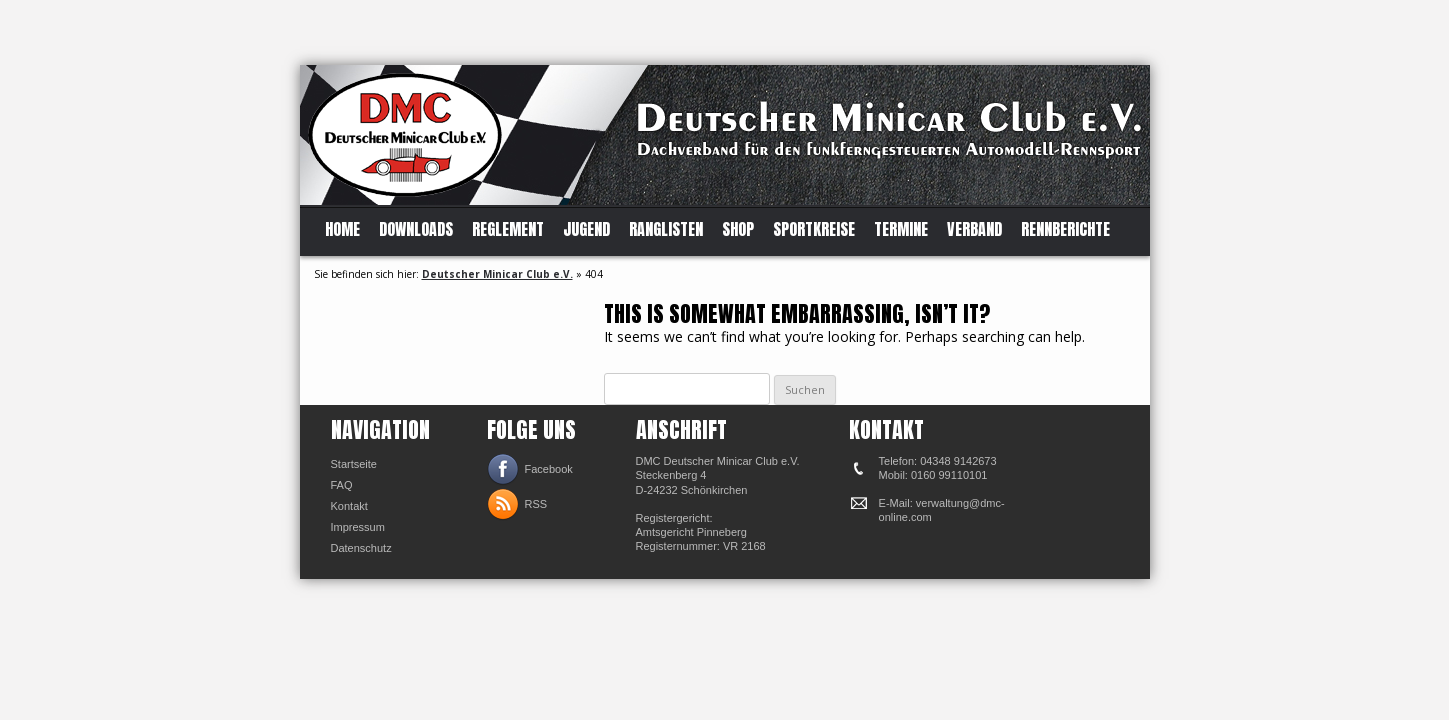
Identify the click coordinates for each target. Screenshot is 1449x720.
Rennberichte (1065, 229)
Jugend (586, 229)
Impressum (358, 527)
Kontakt (349, 506)
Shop (738, 229)
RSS (536, 504)
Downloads (416, 229)
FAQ (342, 485)
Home (342, 229)
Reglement (508, 229)
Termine (901, 229)
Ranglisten (666, 229)
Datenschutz (361, 548)
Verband (974, 229)
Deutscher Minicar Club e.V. (497, 274)
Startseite (354, 464)
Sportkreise (814, 229)
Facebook (549, 469)
